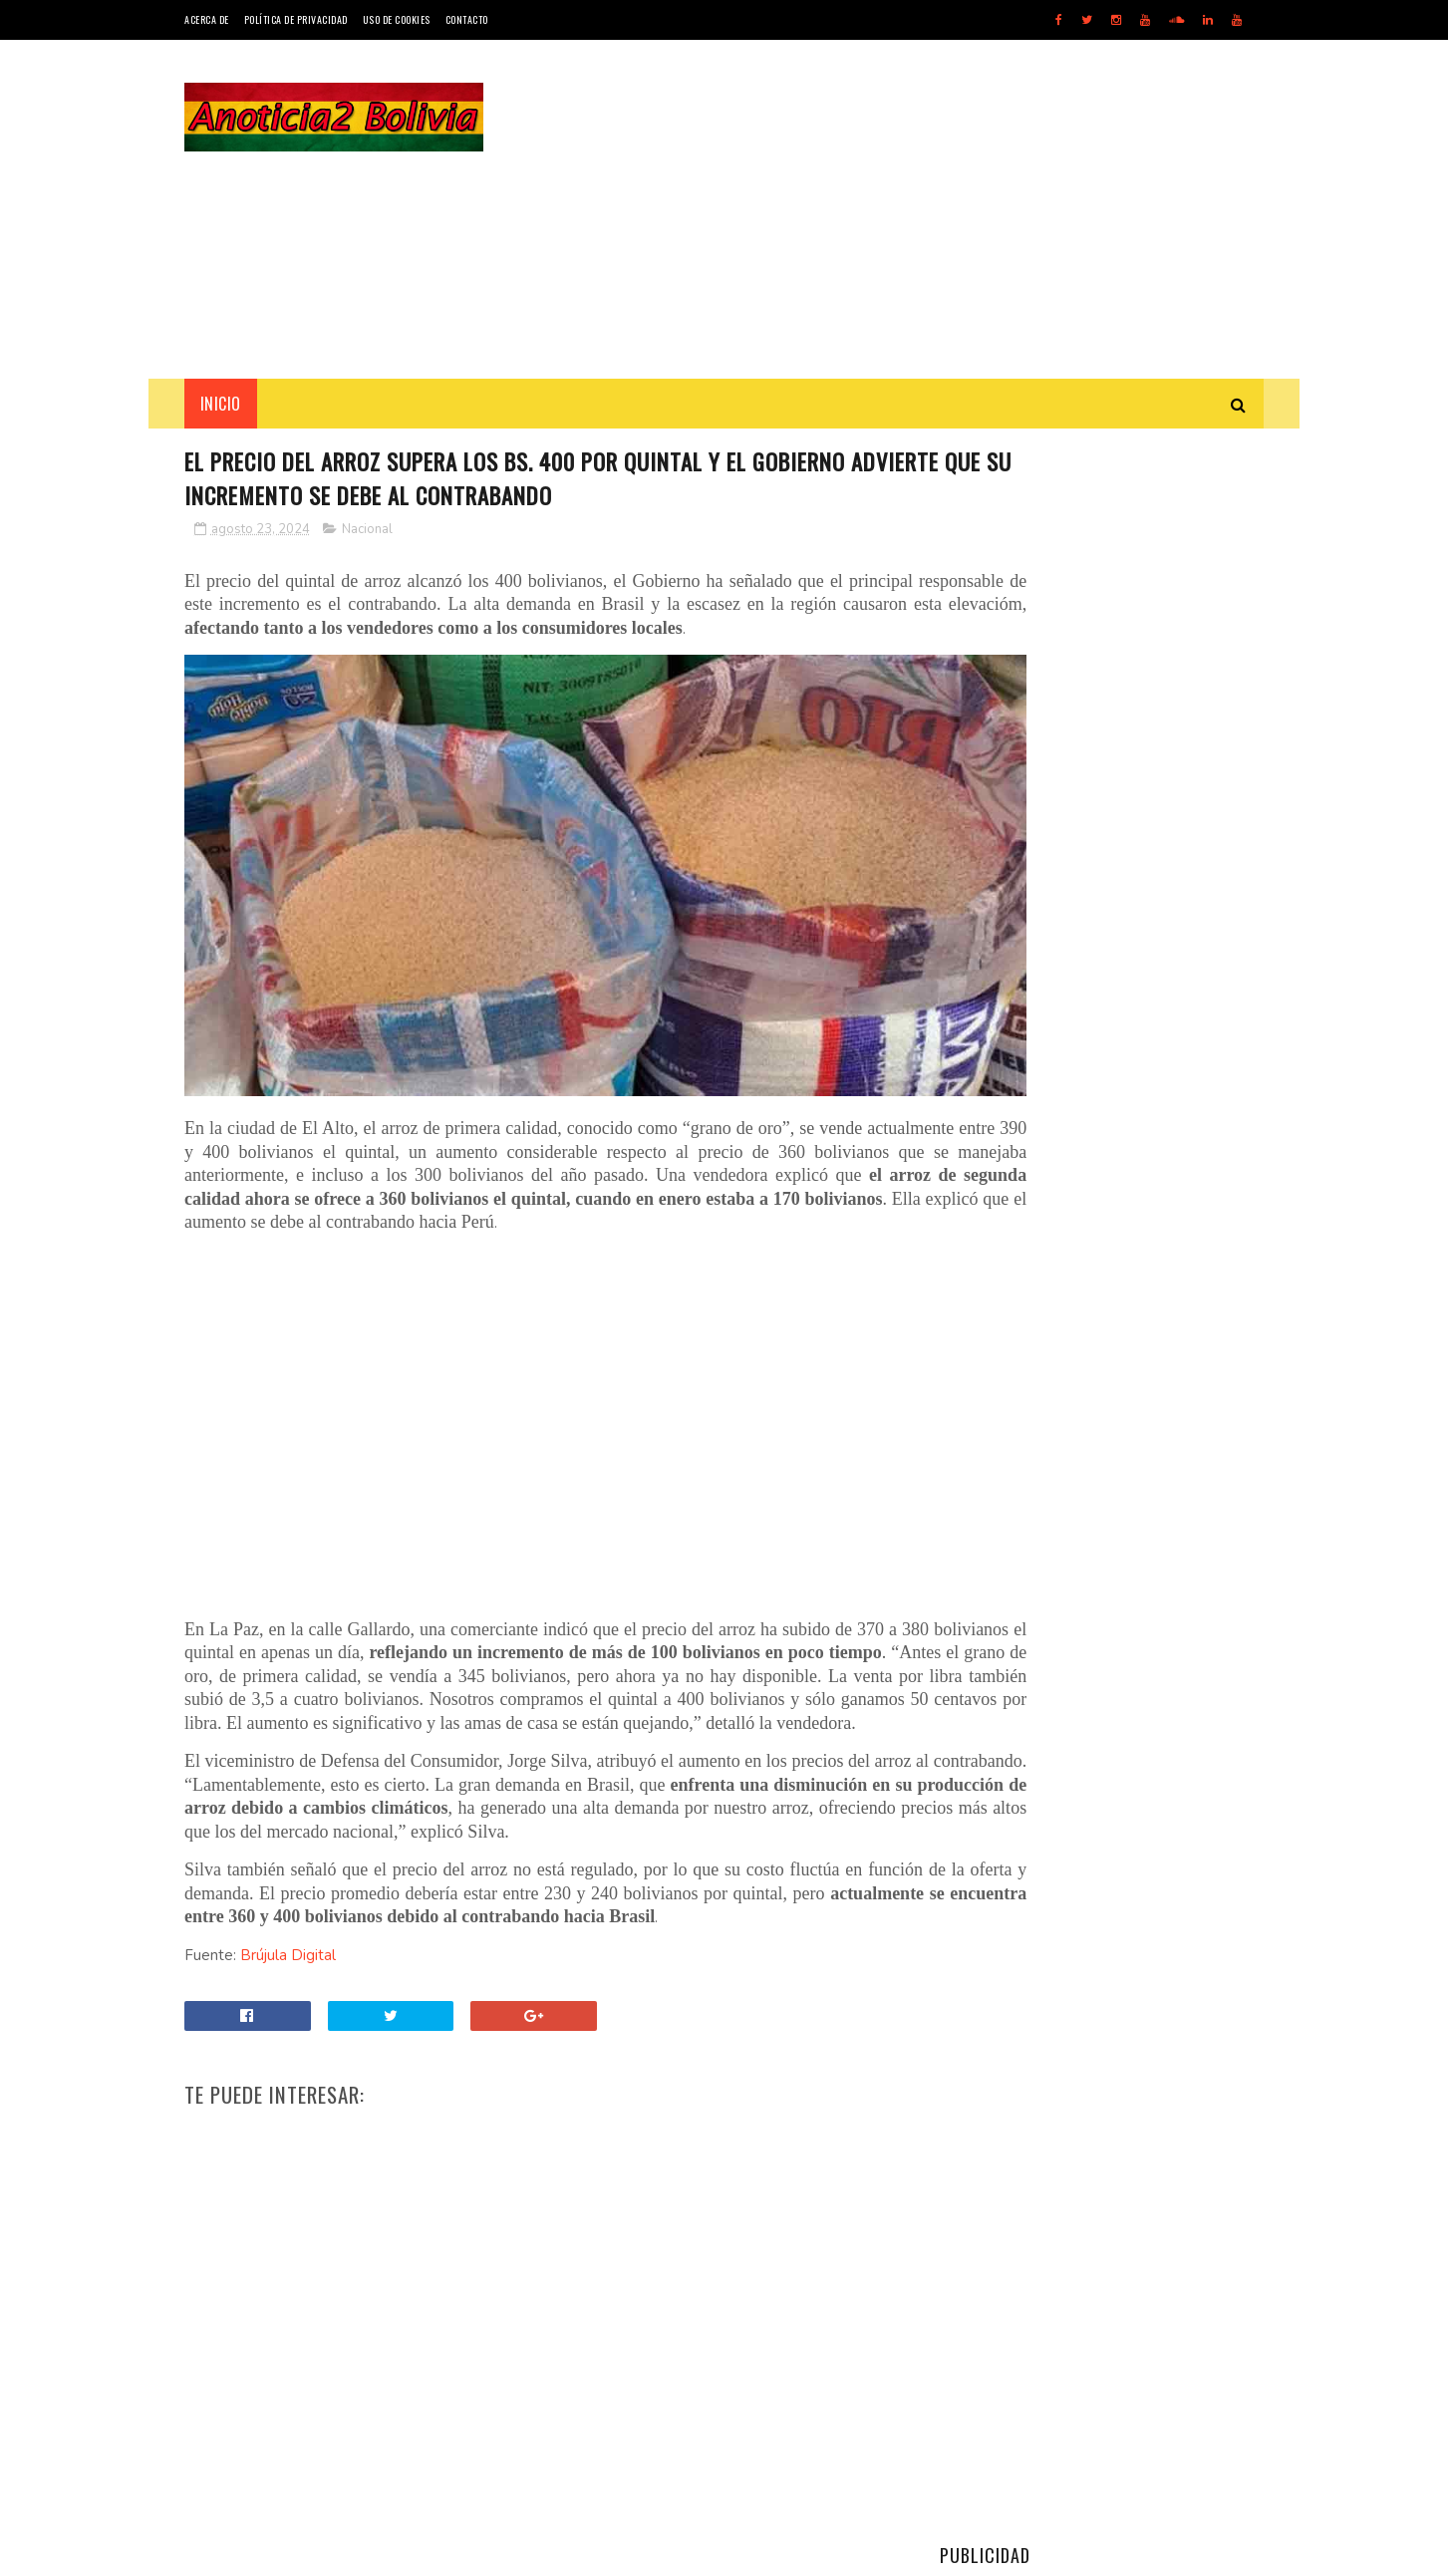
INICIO (220, 404)
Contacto (466, 19)
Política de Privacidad (296, 19)
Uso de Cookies (397, 19)
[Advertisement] (901, 209)
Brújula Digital (288, 1989)
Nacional (367, 533)
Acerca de (206, 19)
